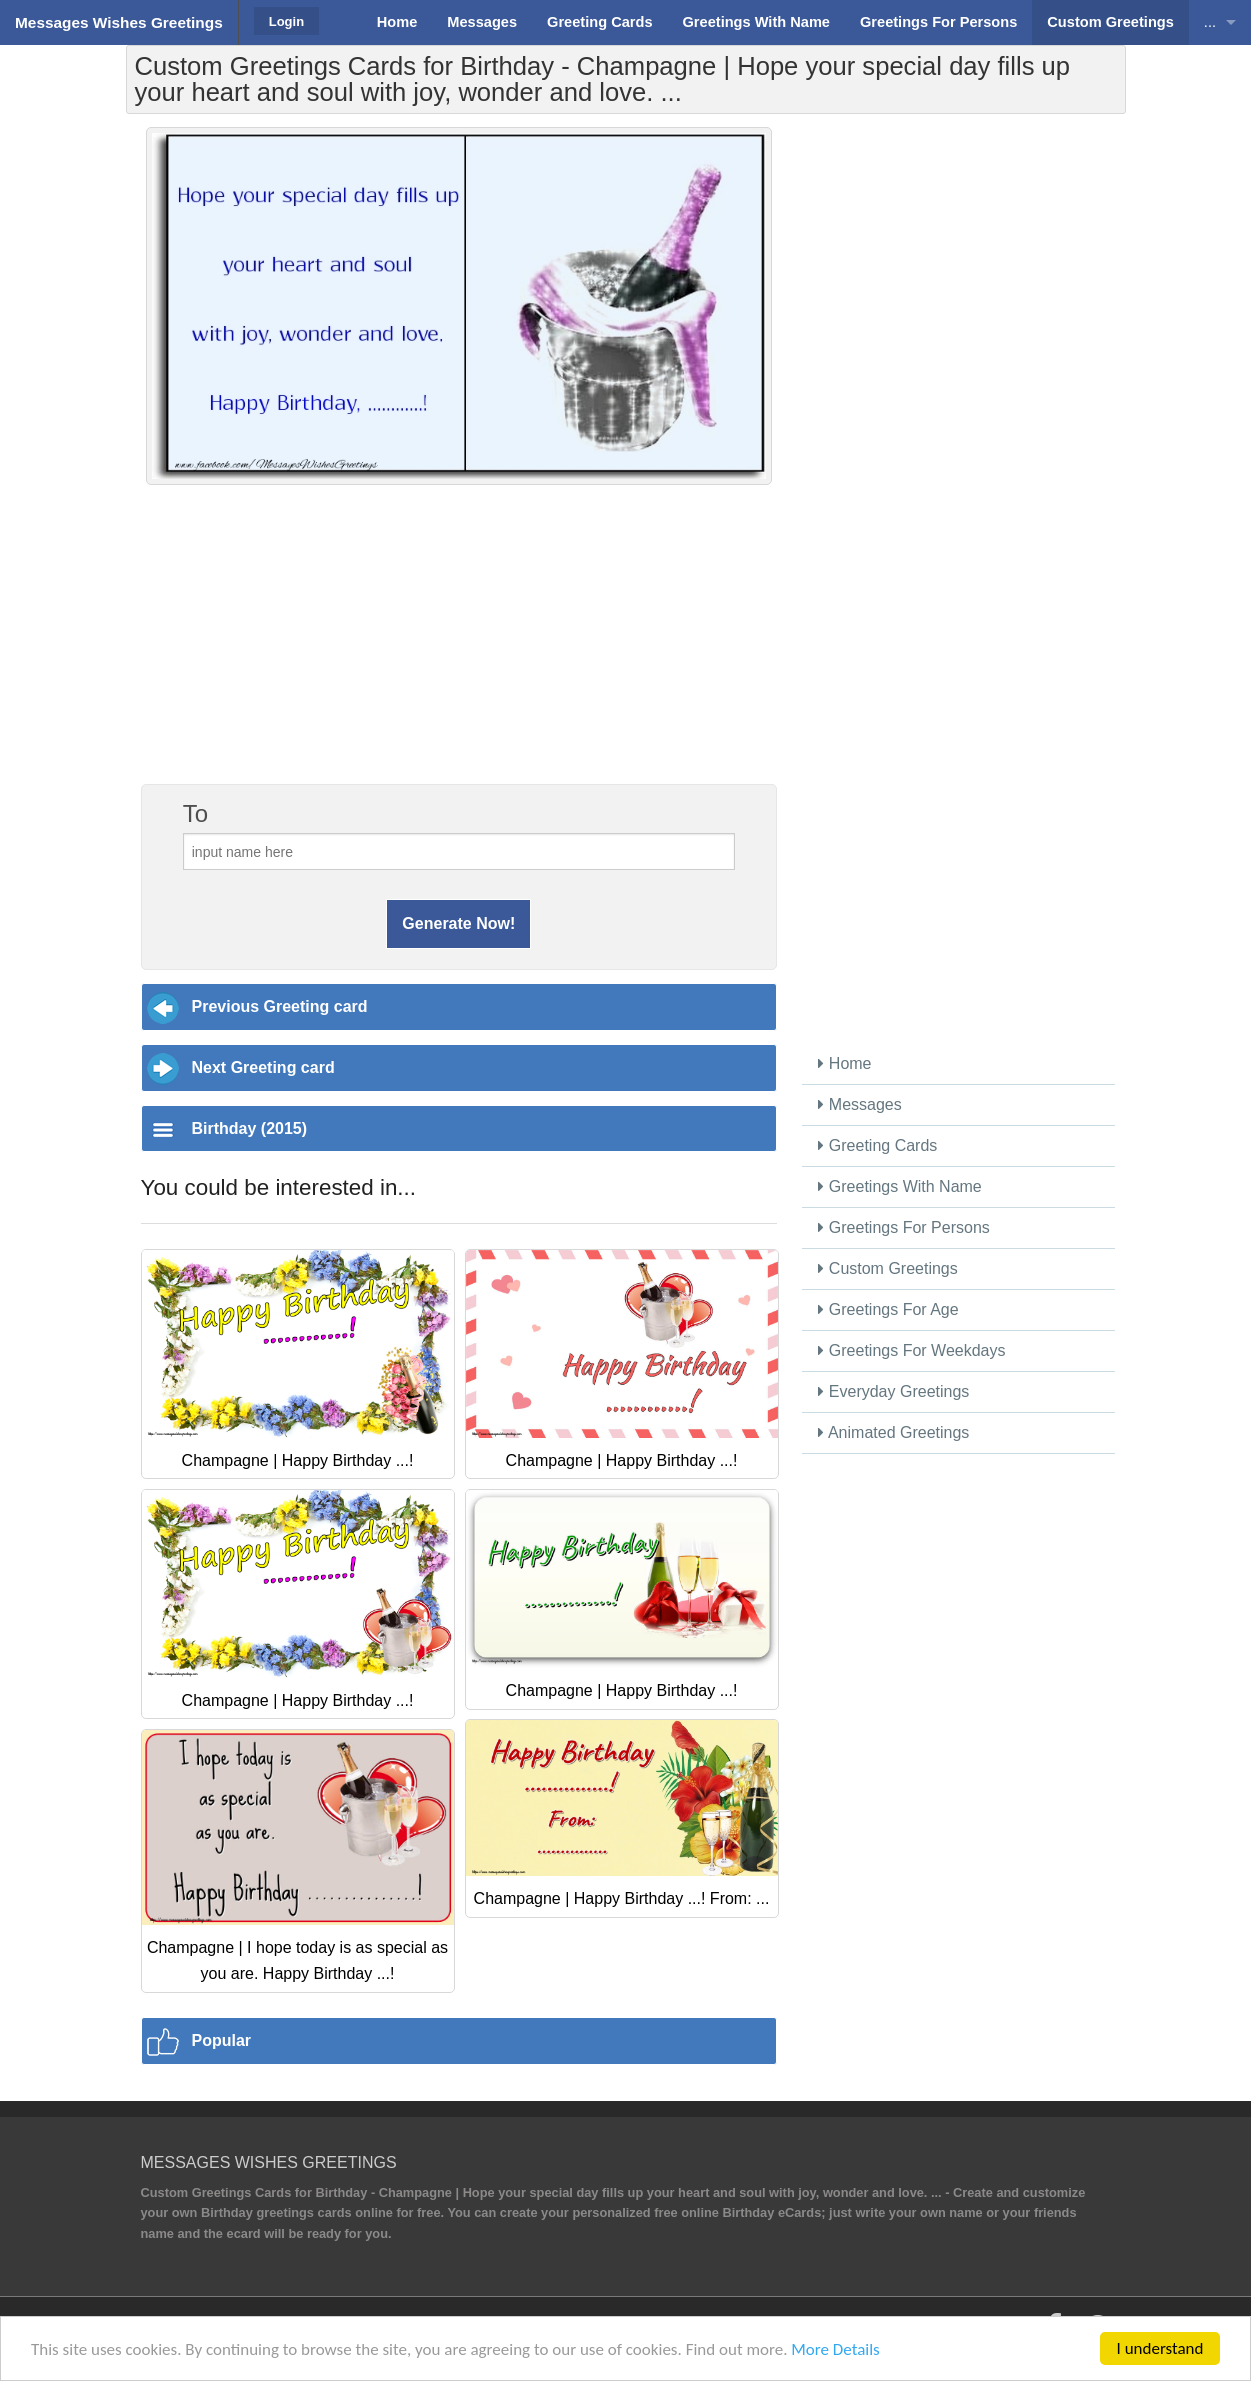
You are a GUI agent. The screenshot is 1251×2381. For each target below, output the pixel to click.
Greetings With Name (899, 1186)
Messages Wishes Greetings (119, 22)
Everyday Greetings (893, 1391)
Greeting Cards (877, 1145)
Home (844, 1063)
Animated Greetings (893, 1432)
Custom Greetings (887, 1268)
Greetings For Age (888, 1309)
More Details (835, 2349)
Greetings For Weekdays (911, 1350)
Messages (859, 1104)
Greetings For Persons (903, 1227)
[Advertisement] (459, 645)
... (1210, 22)
